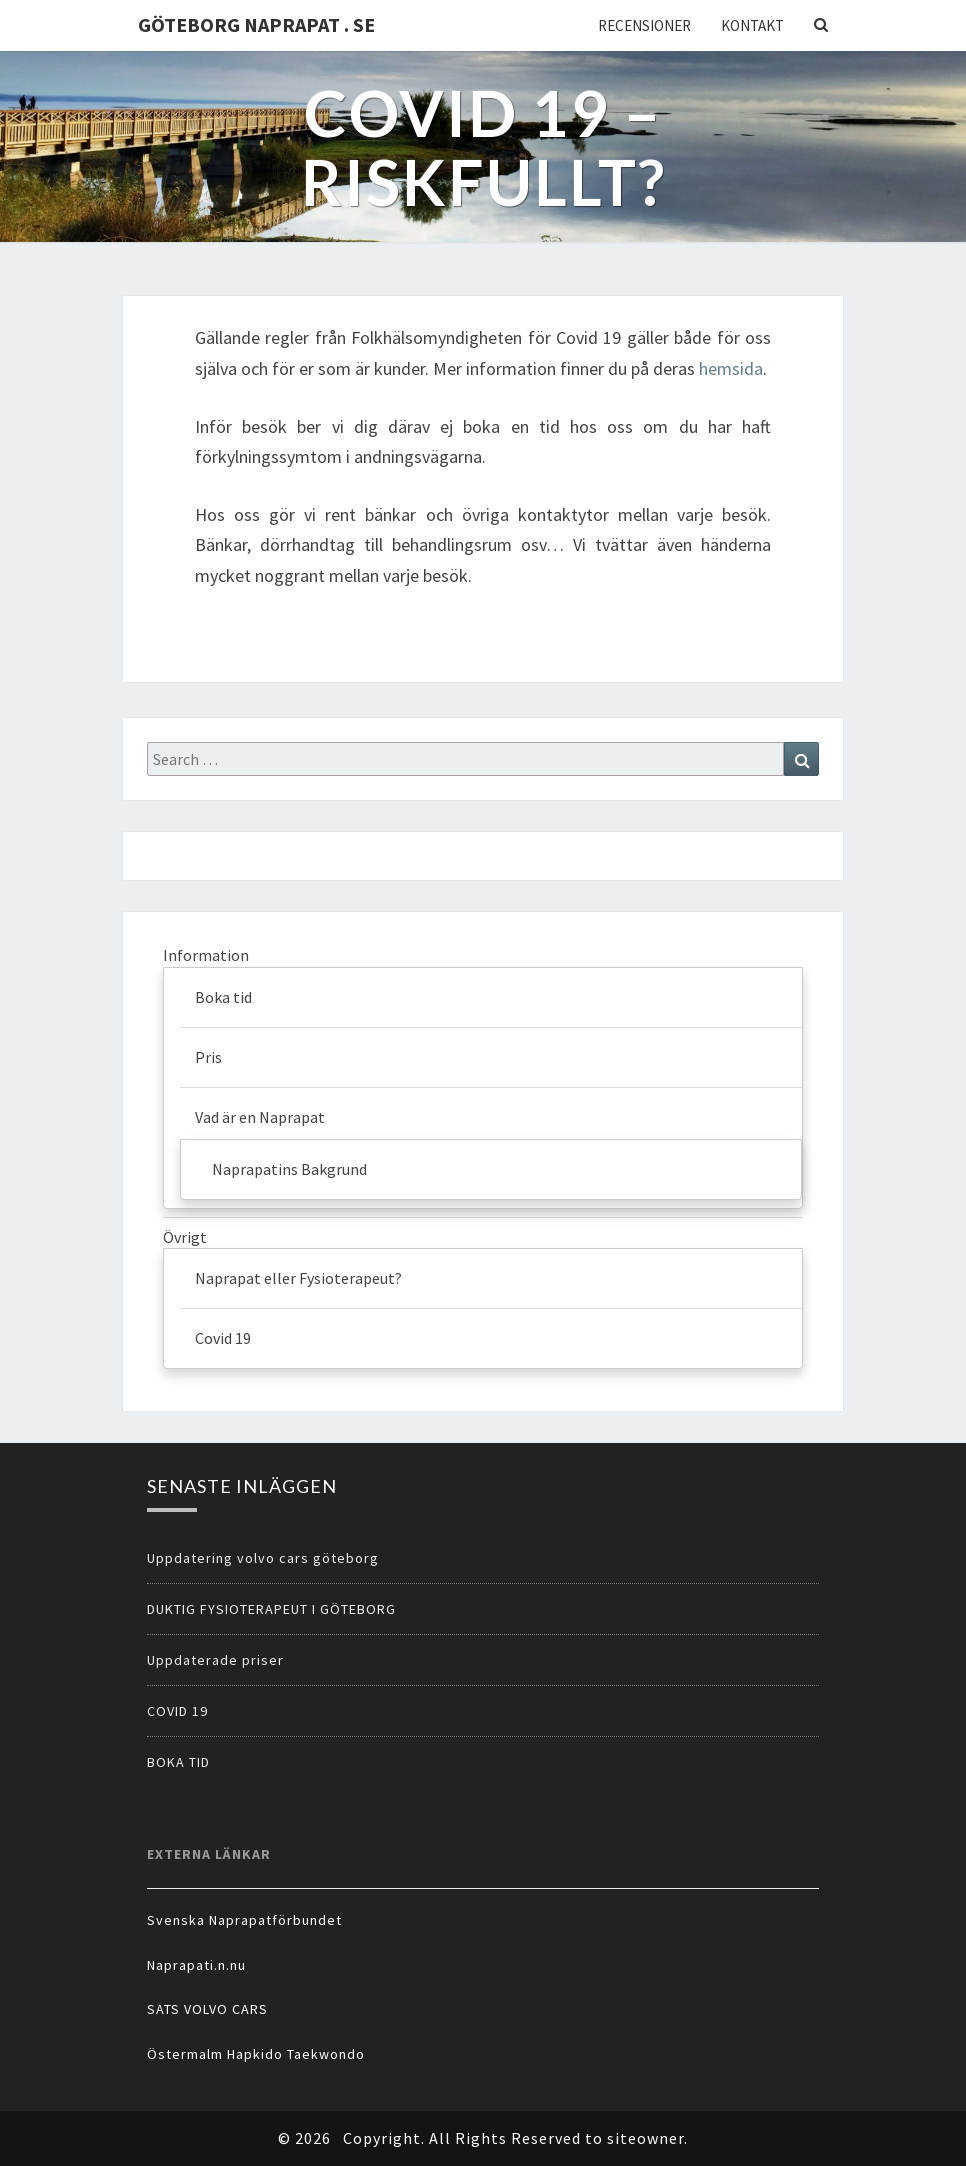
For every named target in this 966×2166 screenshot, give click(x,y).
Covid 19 (223, 1338)
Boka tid (223, 997)
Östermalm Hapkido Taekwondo (256, 2054)
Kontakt (752, 25)
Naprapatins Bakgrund (289, 1169)
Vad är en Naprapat (260, 1117)
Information (206, 955)
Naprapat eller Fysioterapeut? (298, 1278)
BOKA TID (178, 1762)
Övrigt (185, 1237)
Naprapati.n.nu (196, 1965)
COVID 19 (177, 1711)
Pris (208, 1057)
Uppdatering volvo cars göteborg (263, 1558)
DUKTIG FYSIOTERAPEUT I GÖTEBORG (271, 1609)
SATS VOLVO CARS (207, 2009)
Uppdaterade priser (215, 1660)
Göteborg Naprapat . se (256, 24)
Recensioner (644, 25)
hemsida (731, 368)
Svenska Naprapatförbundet (244, 1920)
